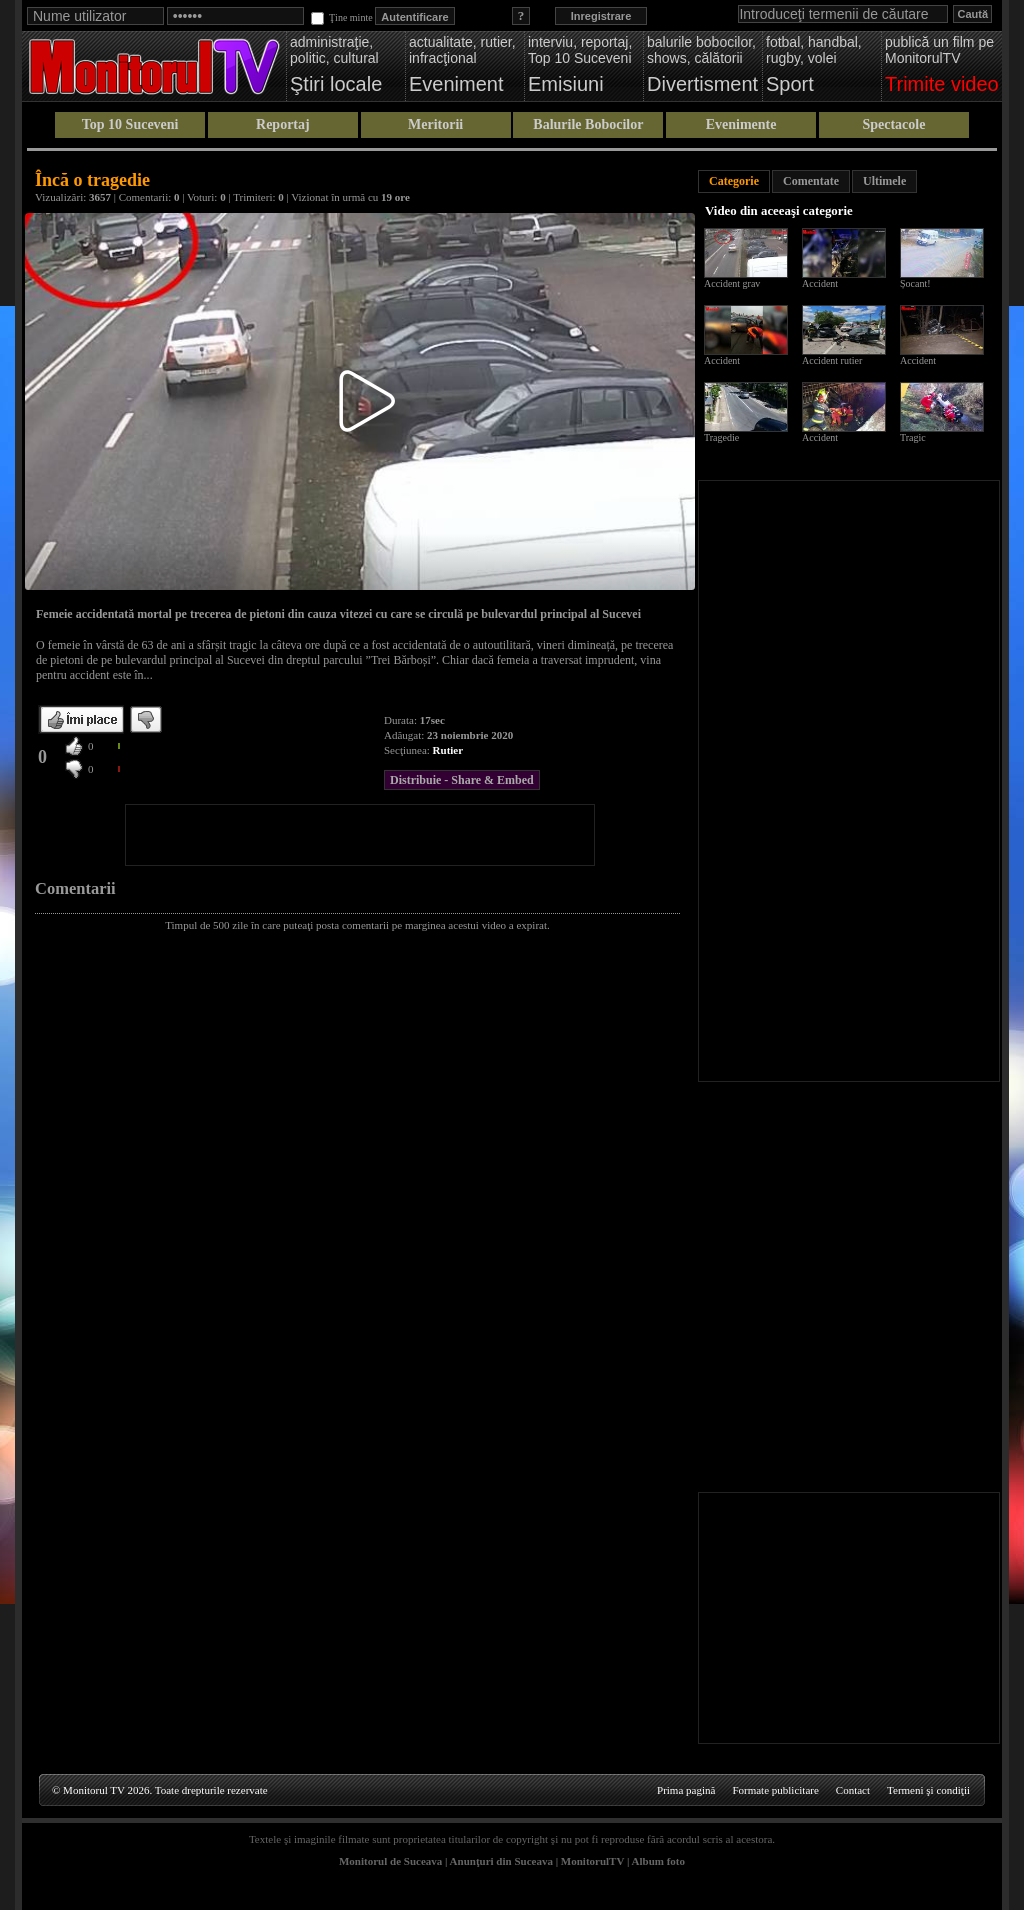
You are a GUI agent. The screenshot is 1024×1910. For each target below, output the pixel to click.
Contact (853, 1790)
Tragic (913, 437)
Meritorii (435, 124)
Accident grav (732, 283)
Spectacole (893, 124)
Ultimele (884, 181)
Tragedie (721, 437)
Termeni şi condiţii (928, 1790)
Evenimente (741, 124)
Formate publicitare (775, 1790)
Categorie (734, 181)
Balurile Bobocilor (588, 124)
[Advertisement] (360, 835)
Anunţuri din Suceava (501, 1861)
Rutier (448, 750)
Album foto (658, 1861)
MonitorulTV (592, 1861)
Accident (820, 283)
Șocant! (915, 283)
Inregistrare (601, 16)
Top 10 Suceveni (130, 124)
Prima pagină (686, 1790)
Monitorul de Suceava (390, 1861)
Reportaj (283, 124)
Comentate (811, 181)
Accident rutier (832, 360)
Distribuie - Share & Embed (462, 780)
